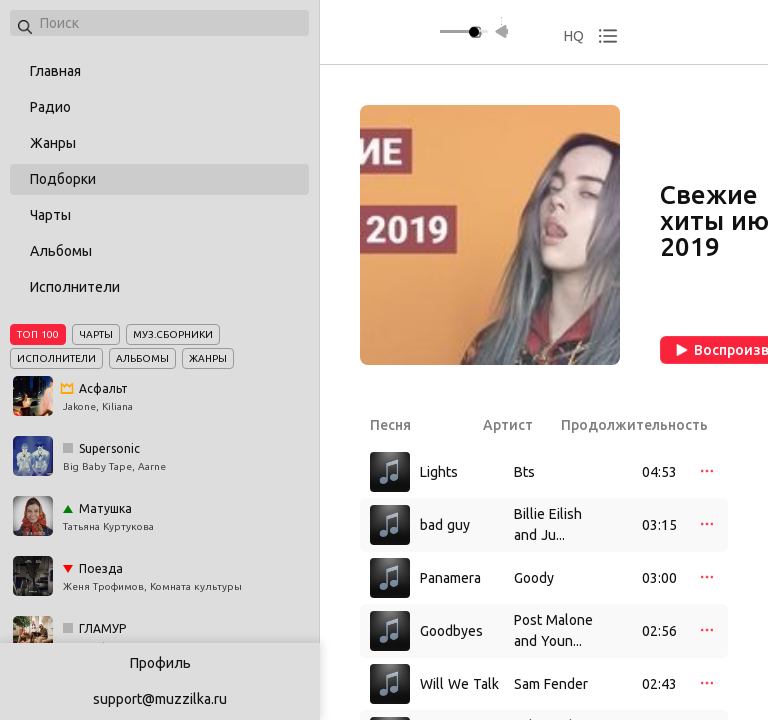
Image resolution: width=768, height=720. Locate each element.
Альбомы (61, 251)
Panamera (450, 578)
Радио (50, 107)
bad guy (445, 525)
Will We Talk (459, 684)
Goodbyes (451, 631)
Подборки (63, 179)
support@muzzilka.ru (160, 699)
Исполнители (75, 287)
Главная (55, 71)
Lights (439, 472)
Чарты (50, 215)
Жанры (53, 143)
